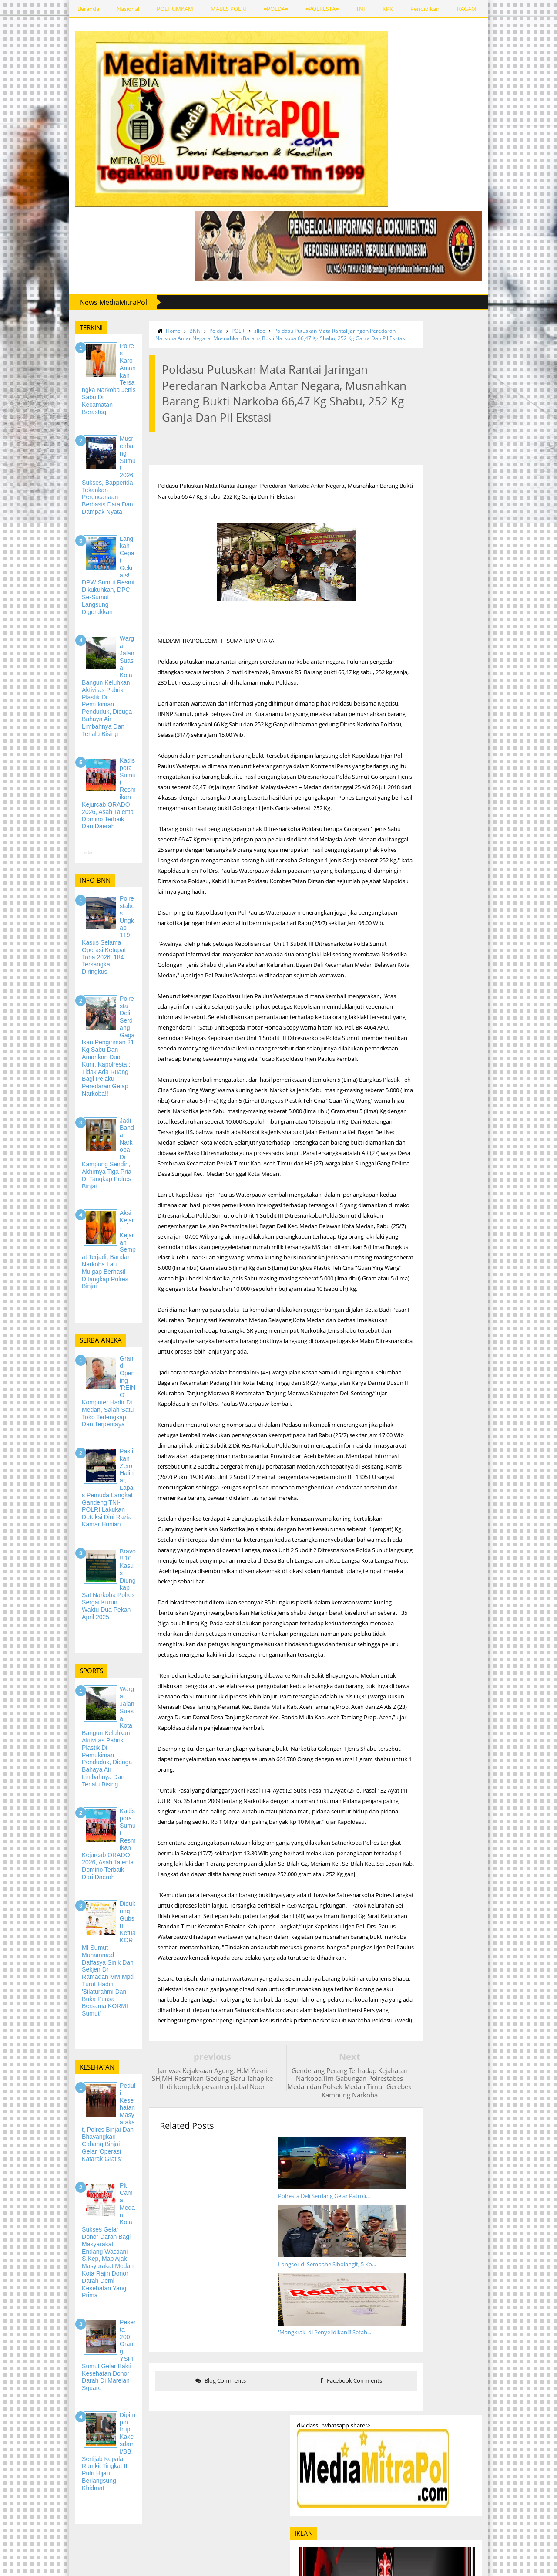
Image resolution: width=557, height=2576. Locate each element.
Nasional (76, 9)
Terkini (36, 753)
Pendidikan (373, 9)
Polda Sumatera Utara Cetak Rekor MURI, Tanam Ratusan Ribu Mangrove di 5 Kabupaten (485, 1181)
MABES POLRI (177, 9)
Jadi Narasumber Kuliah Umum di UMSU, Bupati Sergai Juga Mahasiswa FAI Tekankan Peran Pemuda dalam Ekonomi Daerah (488, 2148)
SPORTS (453, 9)
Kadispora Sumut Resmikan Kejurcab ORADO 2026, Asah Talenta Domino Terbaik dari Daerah (488, 2002)
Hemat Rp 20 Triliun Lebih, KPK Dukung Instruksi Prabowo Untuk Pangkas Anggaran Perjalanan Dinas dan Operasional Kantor (487, 1721)
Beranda (37, 9)
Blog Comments (189, 2218)
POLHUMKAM (123, 9)
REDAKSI (491, 9)
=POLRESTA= (270, 9)
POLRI (204, 327)
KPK (336, 9)
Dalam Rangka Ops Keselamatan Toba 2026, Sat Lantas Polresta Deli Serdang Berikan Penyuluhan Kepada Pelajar (488, 2268)
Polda (181, 327)
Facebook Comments (325, 2218)
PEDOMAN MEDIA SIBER (71, 2556)
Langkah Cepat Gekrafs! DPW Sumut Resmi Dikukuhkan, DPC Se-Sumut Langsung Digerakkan (483, 1879)
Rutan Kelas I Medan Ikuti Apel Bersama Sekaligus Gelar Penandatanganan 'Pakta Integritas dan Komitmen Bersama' (485, 1665)
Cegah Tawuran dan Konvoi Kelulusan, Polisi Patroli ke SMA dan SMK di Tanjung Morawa (488, 2096)
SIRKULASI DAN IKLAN (70, 2540)
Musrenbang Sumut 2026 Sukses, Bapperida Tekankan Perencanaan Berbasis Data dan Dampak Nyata (488, 1823)
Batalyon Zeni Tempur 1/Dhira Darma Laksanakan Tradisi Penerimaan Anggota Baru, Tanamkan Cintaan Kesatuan (465, 1231)
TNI (309, 9)
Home (138, 327)
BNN (160, 327)
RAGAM (415, 9)
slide (225, 327)
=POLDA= (224, 9)
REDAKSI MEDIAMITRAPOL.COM (83, 2523)
